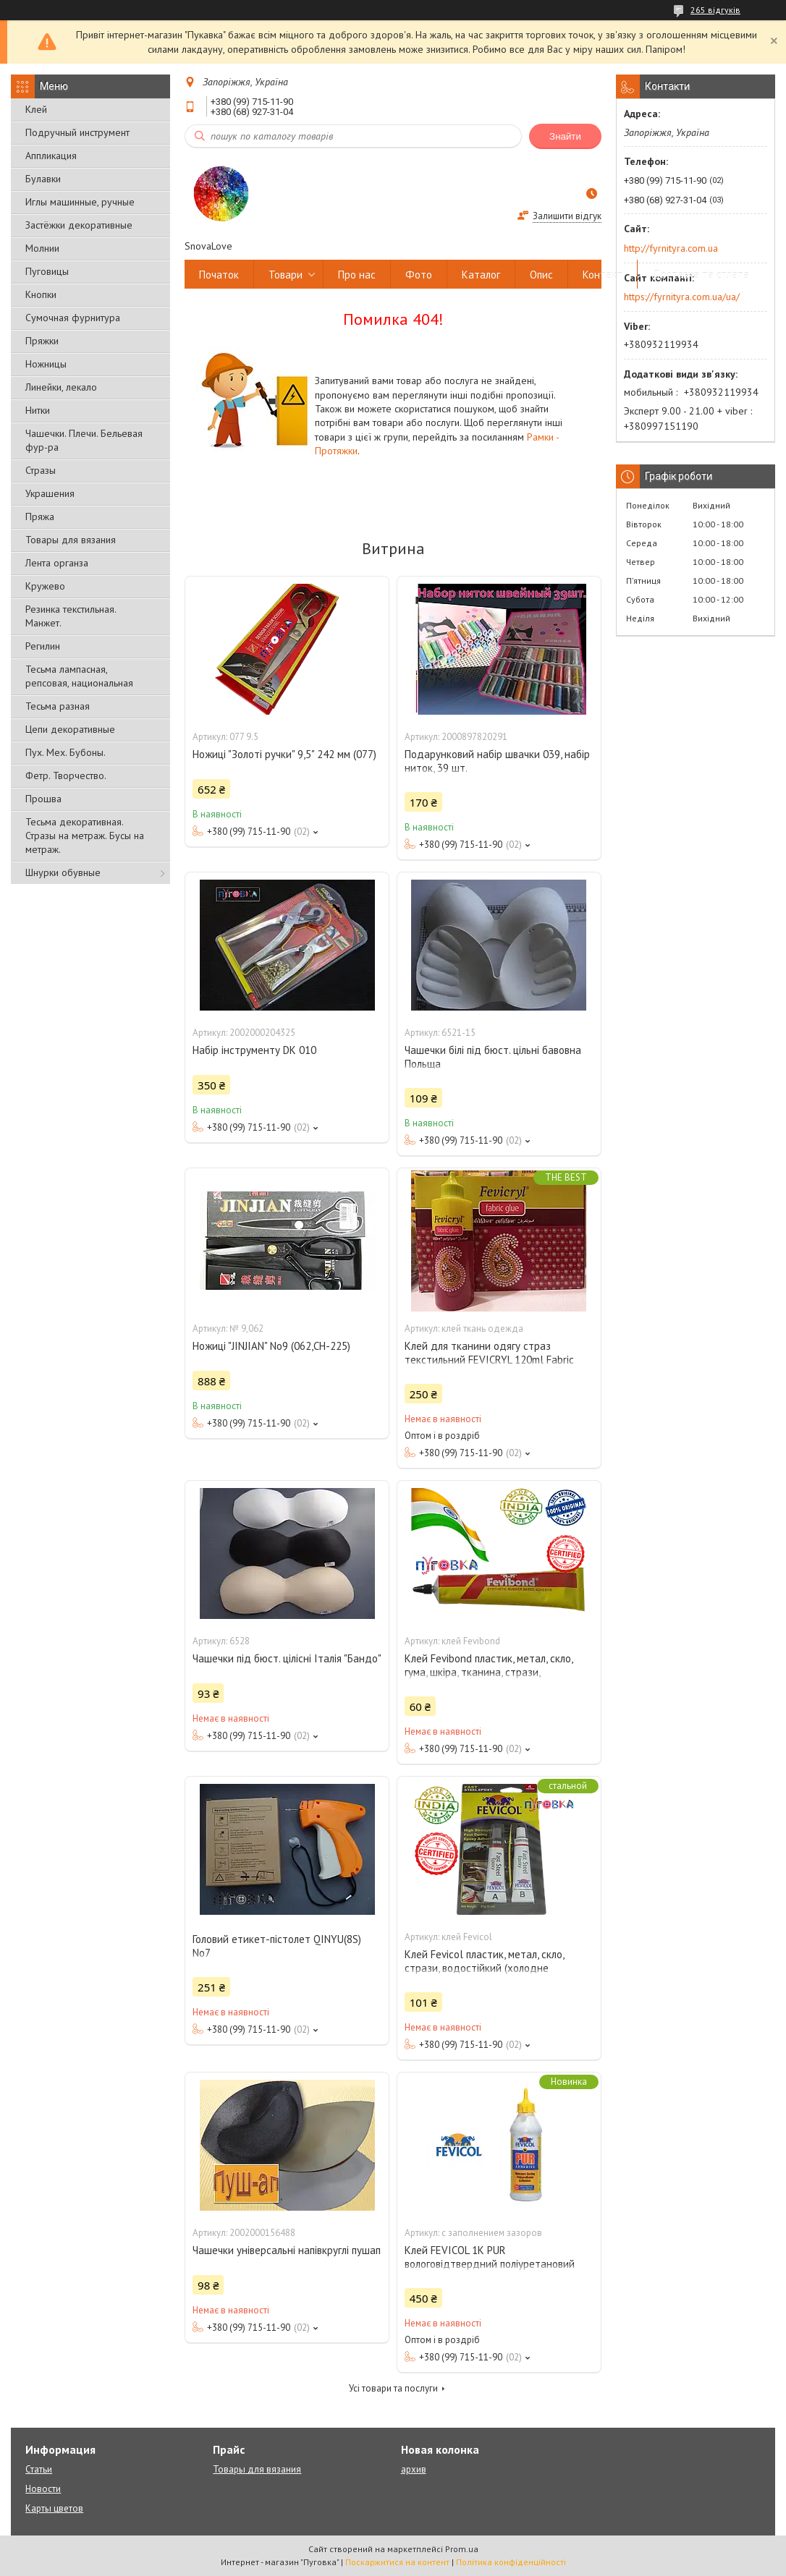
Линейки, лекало (61, 387)
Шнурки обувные (63, 872)
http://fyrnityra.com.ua (671, 248)
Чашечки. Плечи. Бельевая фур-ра (84, 440)
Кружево (45, 585)
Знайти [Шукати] (565, 136)
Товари (286, 274)
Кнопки (40, 294)
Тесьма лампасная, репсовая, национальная (79, 676)
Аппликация (51, 155)
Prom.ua (461, 2548)
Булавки (43, 178)
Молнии (42, 248)
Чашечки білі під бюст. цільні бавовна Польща (493, 1057)
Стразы (40, 470)
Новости (43, 2489)
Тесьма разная (57, 706)
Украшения (50, 493)
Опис (541, 274)
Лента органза (56, 562)
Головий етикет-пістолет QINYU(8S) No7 (277, 1946)
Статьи (38, 2469)
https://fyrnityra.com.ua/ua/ (682, 296)
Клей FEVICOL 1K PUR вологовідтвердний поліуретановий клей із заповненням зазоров (490, 2263)
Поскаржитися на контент (397, 2561)
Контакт (602, 274)
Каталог (481, 274)
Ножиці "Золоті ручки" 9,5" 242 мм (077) (284, 754)
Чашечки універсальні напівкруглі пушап (287, 2250)
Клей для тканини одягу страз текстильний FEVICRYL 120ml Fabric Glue (489, 1359)
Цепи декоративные (70, 729)
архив (413, 2469)
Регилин (42, 645)
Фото (418, 274)
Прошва (43, 798)
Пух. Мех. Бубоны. (65, 752)
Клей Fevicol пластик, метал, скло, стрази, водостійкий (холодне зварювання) (484, 1968)
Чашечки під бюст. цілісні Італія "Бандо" (287, 1658)
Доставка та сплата (700, 274)
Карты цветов (54, 2508)
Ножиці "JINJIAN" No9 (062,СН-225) (271, 1346)
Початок (219, 274)
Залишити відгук (567, 216)
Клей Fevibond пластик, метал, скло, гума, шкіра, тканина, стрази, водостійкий (488, 1672)
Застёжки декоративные (78, 224)
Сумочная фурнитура (72, 317)
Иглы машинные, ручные (80, 201)
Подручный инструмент (77, 132)
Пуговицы (47, 271)
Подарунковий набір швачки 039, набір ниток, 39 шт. (497, 761)
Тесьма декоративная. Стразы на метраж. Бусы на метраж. (84, 835)
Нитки (37, 410)
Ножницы (46, 363)
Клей (36, 109)
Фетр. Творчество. (65, 775)
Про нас (357, 274)
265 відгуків (715, 9)
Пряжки (42, 340)
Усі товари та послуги (393, 2388)
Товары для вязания (70, 539)
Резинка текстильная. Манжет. (70, 616)
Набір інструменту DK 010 (254, 1050)
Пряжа (39, 516)
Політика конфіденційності (511, 2561)
